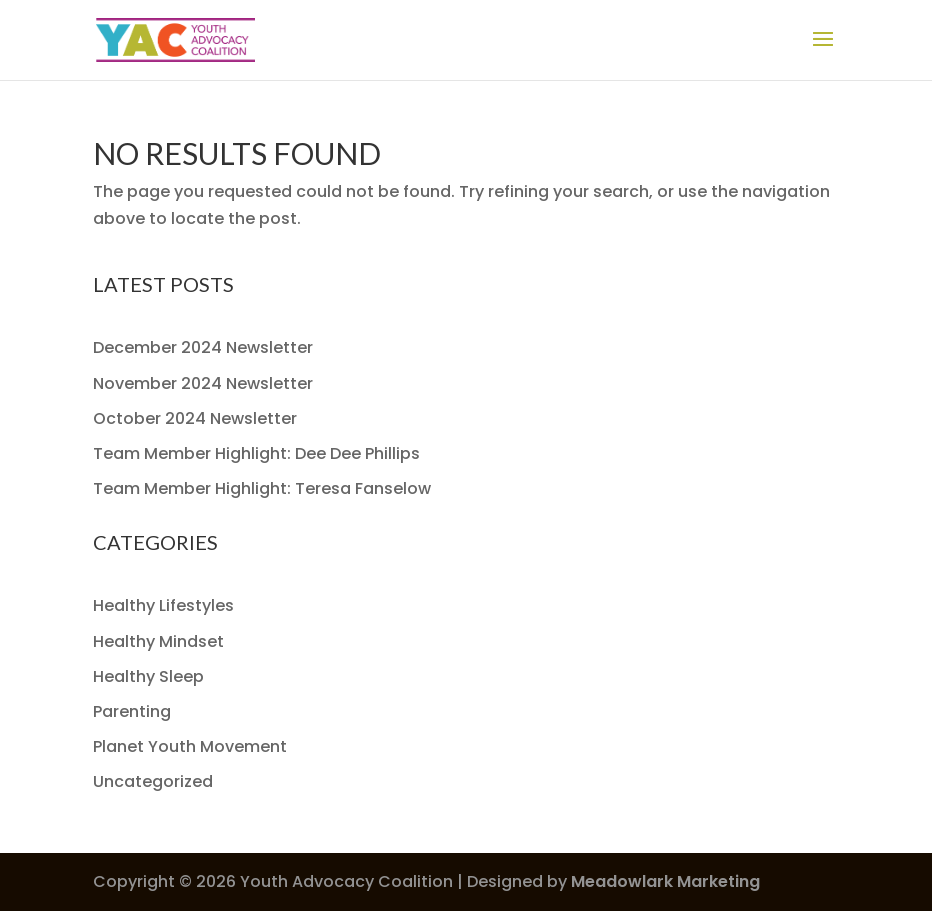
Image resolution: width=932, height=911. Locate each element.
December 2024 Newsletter (203, 347)
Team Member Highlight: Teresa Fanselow (262, 488)
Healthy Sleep (148, 676)
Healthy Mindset (158, 641)
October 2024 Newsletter (195, 418)
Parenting (132, 711)
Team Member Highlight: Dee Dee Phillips (256, 453)
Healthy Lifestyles (163, 605)
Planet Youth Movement (190, 746)
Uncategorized (153, 781)
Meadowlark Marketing (665, 881)
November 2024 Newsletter (203, 383)
